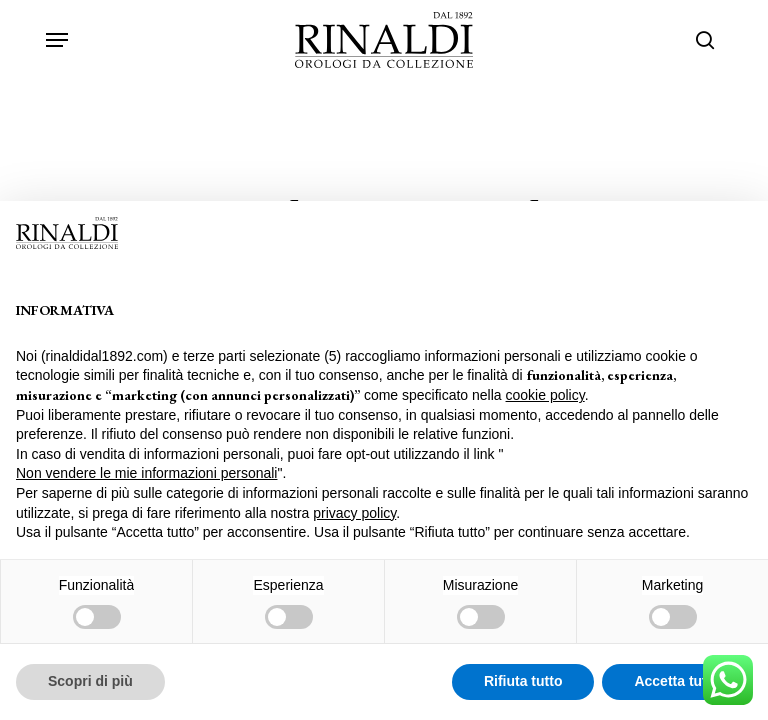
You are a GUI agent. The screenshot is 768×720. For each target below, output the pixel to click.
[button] (57, 40)
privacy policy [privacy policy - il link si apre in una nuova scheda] (354, 513)
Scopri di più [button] (90, 681)
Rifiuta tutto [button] (523, 681)
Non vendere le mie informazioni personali (146, 473)
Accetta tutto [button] (677, 681)
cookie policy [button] (545, 395)
